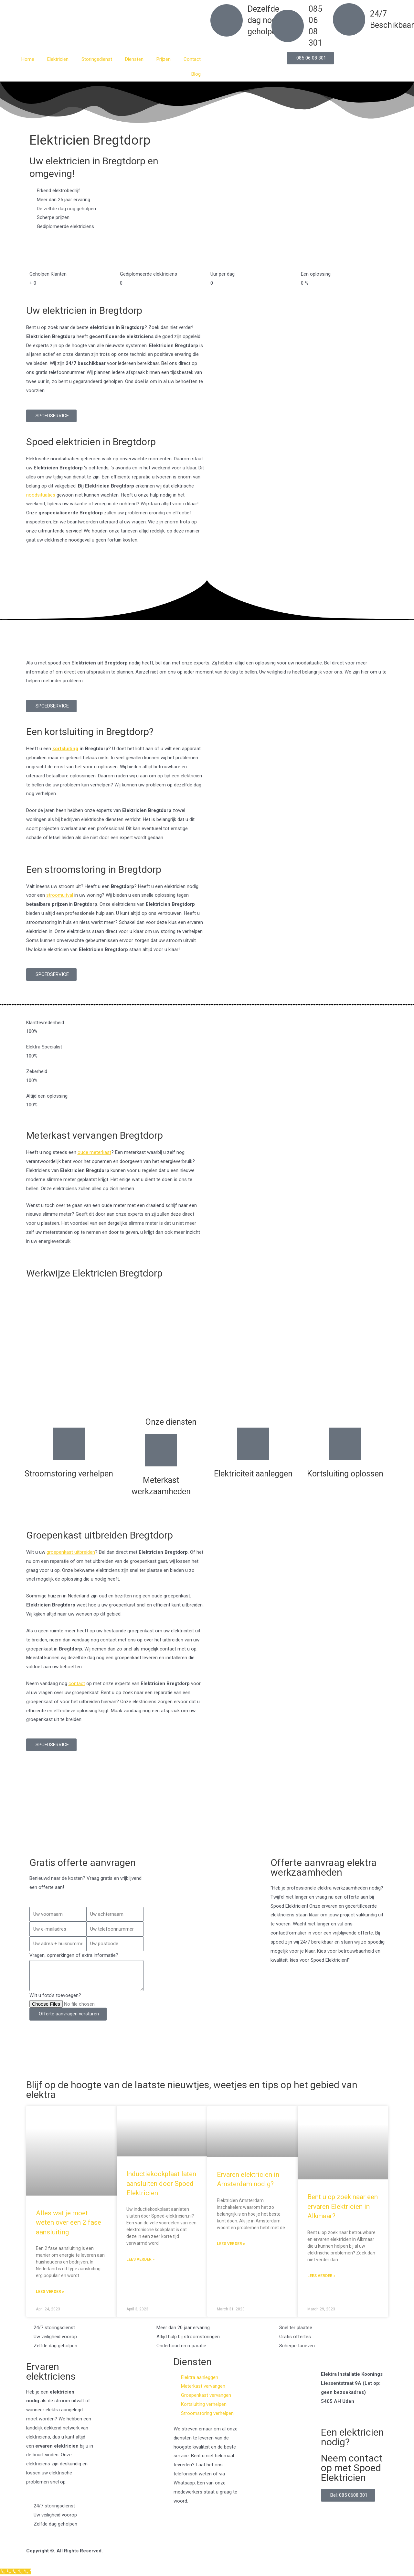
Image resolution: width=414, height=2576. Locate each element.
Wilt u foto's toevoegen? (55, 1995)
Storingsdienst (96, 59)
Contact (192, 59)
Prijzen (163, 59)
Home (27, 59)
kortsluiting (65, 748)
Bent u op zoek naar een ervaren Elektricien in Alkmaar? (342, 2206)
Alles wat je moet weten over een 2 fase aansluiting (68, 2222)
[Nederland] (207, 1820)
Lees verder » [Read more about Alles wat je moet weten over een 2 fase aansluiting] (50, 2291)
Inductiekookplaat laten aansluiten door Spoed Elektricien (161, 2183)
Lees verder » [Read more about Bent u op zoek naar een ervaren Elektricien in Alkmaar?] (321, 2276)
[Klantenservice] (15, 2571)
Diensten (134, 59)
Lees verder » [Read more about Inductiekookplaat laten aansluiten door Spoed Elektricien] (140, 2259)
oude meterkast (94, 1152)
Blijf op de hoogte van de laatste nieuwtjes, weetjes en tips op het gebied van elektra (191, 2089)
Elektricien (58, 59)
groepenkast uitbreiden (71, 1552)
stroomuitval (59, 895)
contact (77, 1683)
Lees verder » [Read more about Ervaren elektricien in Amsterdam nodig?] (231, 2244)
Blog (196, 74)
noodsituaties (40, 495)
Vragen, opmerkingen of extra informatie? (73, 1955)
